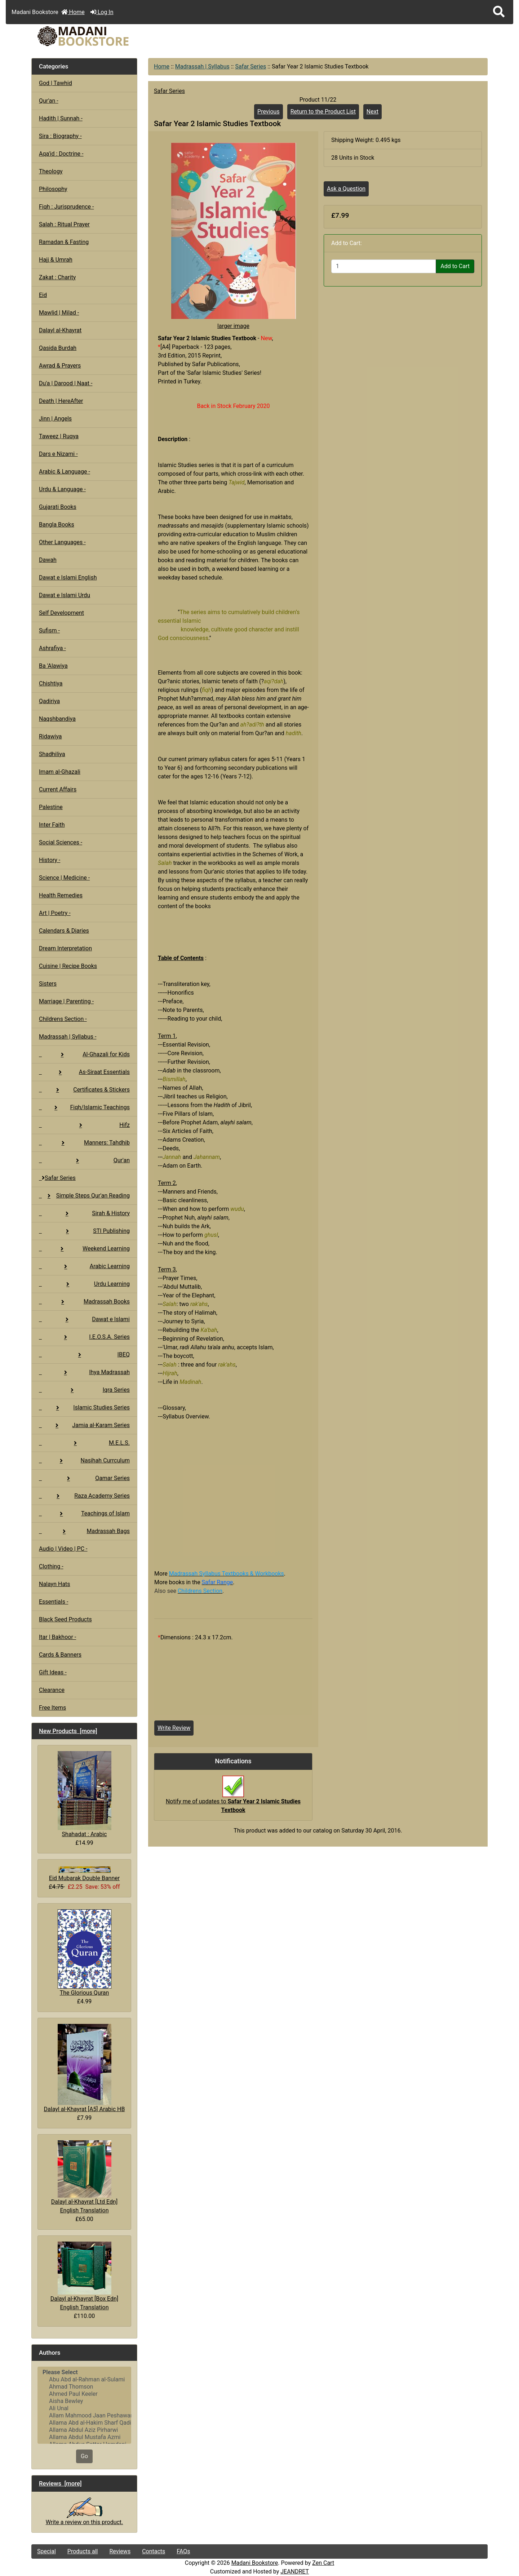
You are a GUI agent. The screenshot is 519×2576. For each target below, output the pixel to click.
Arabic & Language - (64, 471)
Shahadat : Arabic (84, 1794)
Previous (268, 111)
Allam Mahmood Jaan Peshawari (84, 2415)
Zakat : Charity (57, 277)
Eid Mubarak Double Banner (84, 1873)
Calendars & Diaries (64, 930)
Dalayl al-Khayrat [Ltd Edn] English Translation (84, 2176)
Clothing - (51, 1566)
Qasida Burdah (57, 348)
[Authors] (84, 2405)
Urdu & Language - (62, 489)
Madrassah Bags (84, 1531)
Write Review (174, 1727)
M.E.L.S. (84, 1442)
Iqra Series (84, 1389)
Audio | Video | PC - (63, 1548)
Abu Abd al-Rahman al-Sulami (84, 2379)
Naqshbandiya (57, 718)
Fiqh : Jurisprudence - (66, 206)
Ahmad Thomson (84, 2386)
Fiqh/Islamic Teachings (84, 1107)
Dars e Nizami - (58, 453)
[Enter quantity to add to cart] (383, 266)
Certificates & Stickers (84, 1089)
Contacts (153, 2551)
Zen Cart (323, 2562)
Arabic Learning (84, 1266)
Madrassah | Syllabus (202, 66)
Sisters (48, 983)
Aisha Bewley (84, 2401)
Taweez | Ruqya (59, 436)
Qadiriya (49, 701)
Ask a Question (346, 188)
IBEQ (84, 1354)
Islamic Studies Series (84, 1407)
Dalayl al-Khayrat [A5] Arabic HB (84, 2068)
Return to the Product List (323, 111)
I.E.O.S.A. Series (84, 1336)
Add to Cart (455, 266)
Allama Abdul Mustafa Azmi (84, 2437)
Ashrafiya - (52, 648)
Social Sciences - (60, 842)
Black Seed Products (65, 1619)
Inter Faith (52, 824)
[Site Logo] (107, 36)
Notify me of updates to (233, 1797)
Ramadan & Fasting (64, 242)
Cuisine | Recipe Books (68, 966)
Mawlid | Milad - (59, 312)
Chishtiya (50, 683)
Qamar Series (84, 1478)
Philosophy (53, 189)
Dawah (48, 559)
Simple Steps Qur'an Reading (84, 1195)
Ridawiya (50, 736)
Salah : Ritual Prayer (64, 224)
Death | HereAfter (61, 400)
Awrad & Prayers (60, 365)
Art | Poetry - (55, 913)
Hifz (84, 1125)
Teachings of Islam (84, 1513)
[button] (498, 12)
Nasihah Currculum (84, 1460)
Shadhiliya (52, 754)
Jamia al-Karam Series (84, 1425)
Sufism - (49, 630)
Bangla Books (56, 524)
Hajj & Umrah (55, 259)
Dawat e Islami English (68, 577)
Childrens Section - (63, 1019)
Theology (51, 171)
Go (84, 2456)
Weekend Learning (84, 1248)
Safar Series (250, 66)
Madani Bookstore (254, 2562)
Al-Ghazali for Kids (84, 1054)
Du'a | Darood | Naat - (65, 383)
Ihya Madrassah (84, 1372)
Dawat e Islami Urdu (64, 595)
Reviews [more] (60, 2483)
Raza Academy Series (84, 1495)
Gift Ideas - (53, 1672)
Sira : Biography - (60, 136)
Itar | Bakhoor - (57, 1637)
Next (372, 111)
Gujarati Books (57, 506)
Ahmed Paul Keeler (84, 2394)
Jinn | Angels (55, 418)
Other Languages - (62, 542)
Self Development (61, 612)
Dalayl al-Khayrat (60, 330)
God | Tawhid (55, 83)
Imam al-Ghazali (59, 771)
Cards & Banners (60, 1654)
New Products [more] (68, 1731)
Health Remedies (61, 895)
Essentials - (53, 1601)
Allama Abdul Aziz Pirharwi (84, 2430)
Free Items (52, 1707)
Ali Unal (84, 2408)
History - (49, 860)
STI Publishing (84, 1230)
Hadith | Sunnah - (61, 118)
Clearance (52, 1690)
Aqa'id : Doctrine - (61, 153)
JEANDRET (294, 2571)
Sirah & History (84, 1213)
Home (73, 12)
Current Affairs (57, 789)
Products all (82, 2551)
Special (46, 2551)
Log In (102, 12)
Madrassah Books (84, 1301)
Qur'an (84, 1160)
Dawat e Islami (84, 1319)
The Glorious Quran (84, 1953)
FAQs (183, 2551)
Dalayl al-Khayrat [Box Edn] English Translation (84, 2276)
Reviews (119, 2551)
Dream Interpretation (65, 948)
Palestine (51, 807)
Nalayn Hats (54, 1584)
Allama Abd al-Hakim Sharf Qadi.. (84, 2422)
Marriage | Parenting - (66, 1001)
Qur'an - (48, 100)
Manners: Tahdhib (84, 1142)
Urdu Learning (84, 1283)
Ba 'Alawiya (53, 665)
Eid (43, 295)
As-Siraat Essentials (84, 1072)
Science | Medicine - (64, 877)
